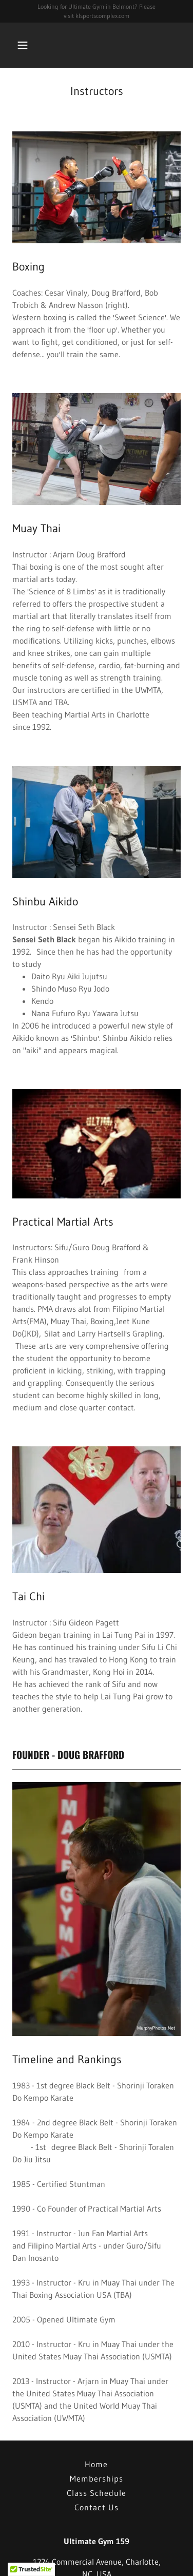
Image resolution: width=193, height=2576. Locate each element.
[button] (31, 45)
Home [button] (96, 2464)
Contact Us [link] (96, 2507)
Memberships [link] (96, 2478)
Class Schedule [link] (96, 2493)
